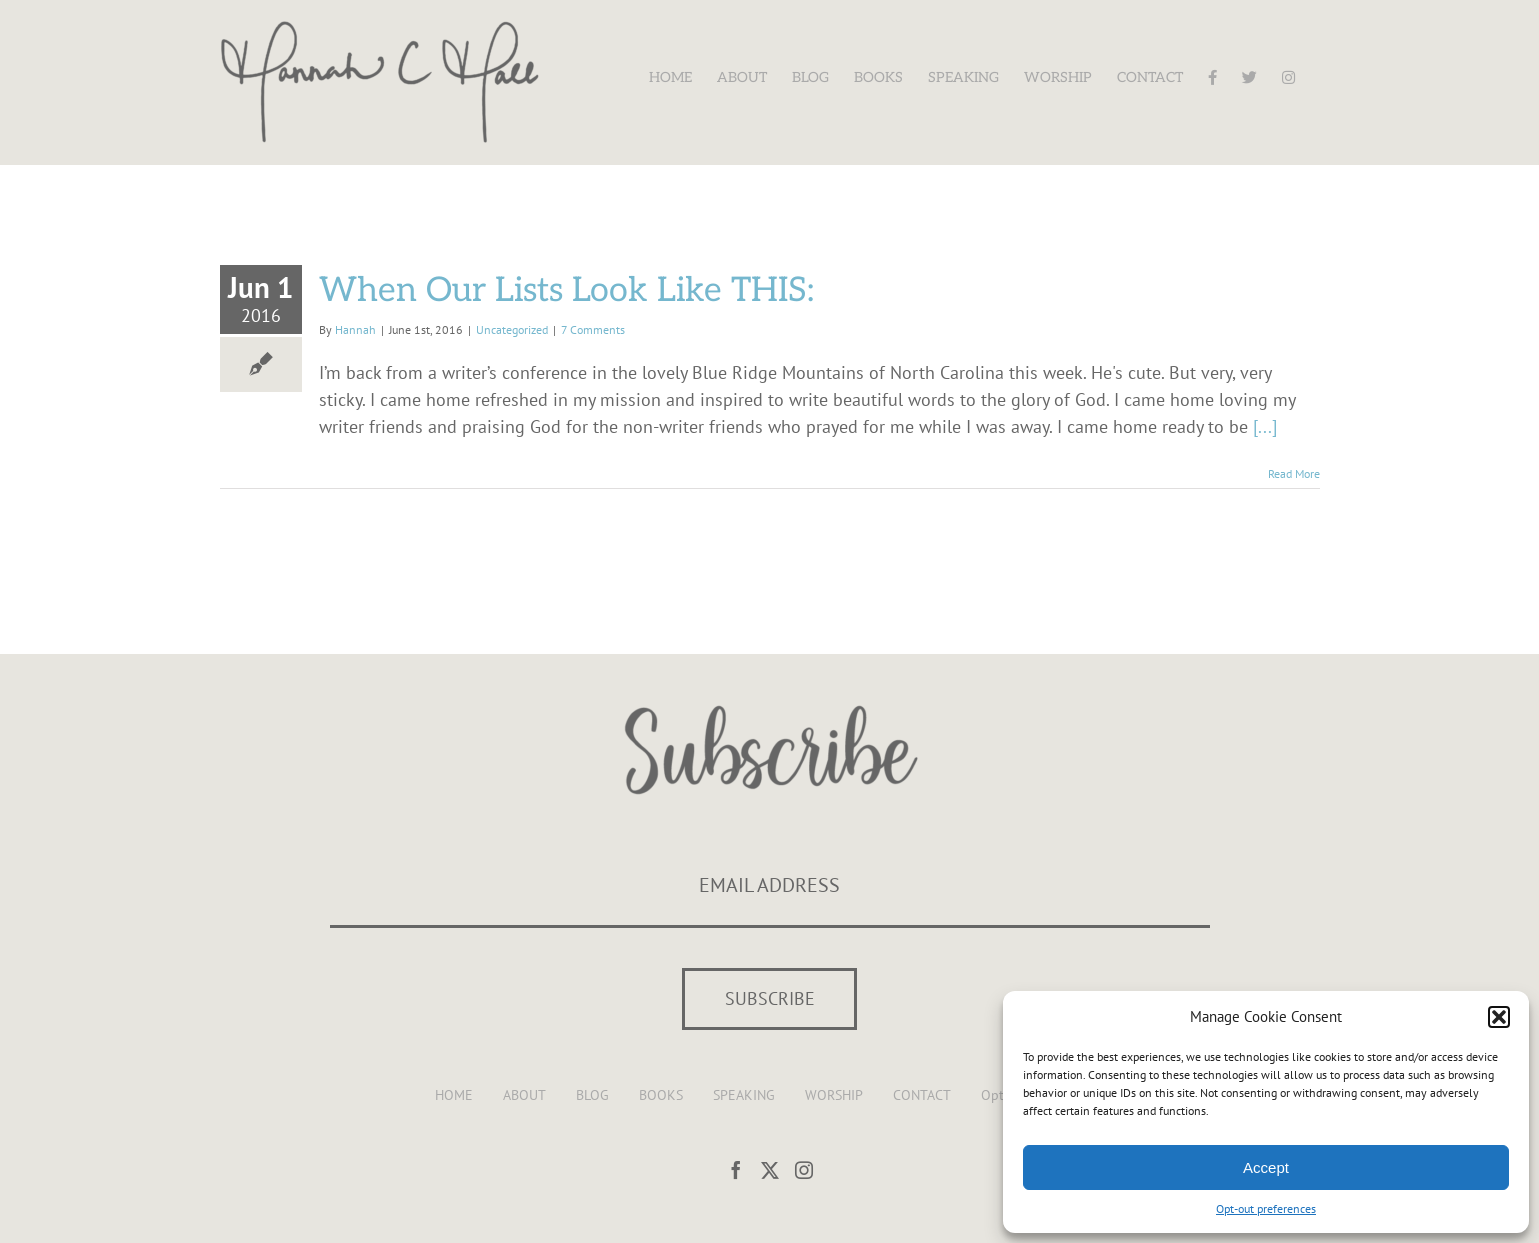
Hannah (355, 329)
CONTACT (922, 1095)
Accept (1266, 1167)
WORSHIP (834, 1095)
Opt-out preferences (1266, 1208)
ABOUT (524, 1095)
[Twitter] (770, 1170)
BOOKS (661, 1095)
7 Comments (593, 329)
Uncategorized (512, 329)
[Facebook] (736, 1170)
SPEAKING (744, 1095)
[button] (1499, 1017)
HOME (454, 1095)
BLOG (592, 1095)
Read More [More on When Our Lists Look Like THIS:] (1294, 473)
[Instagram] (804, 1170)
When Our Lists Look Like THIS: (566, 290)
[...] (1265, 426)
